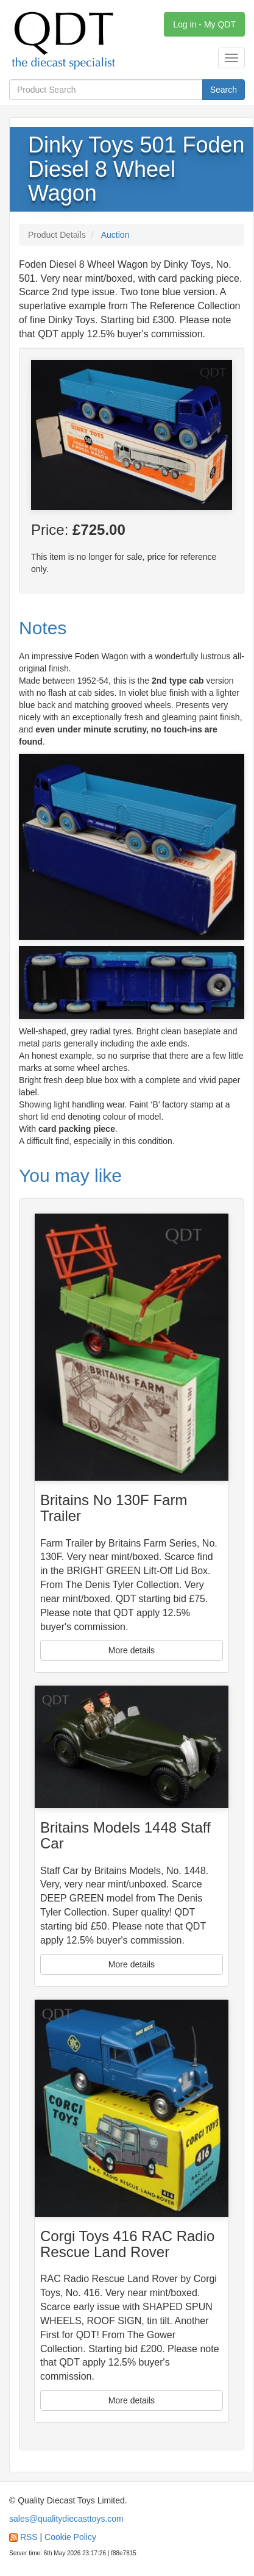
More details (131, 1650)
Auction (115, 235)
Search (223, 90)
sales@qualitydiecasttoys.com (66, 2519)
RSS (29, 2537)
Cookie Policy (70, 2537)
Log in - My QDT (204, 24)
